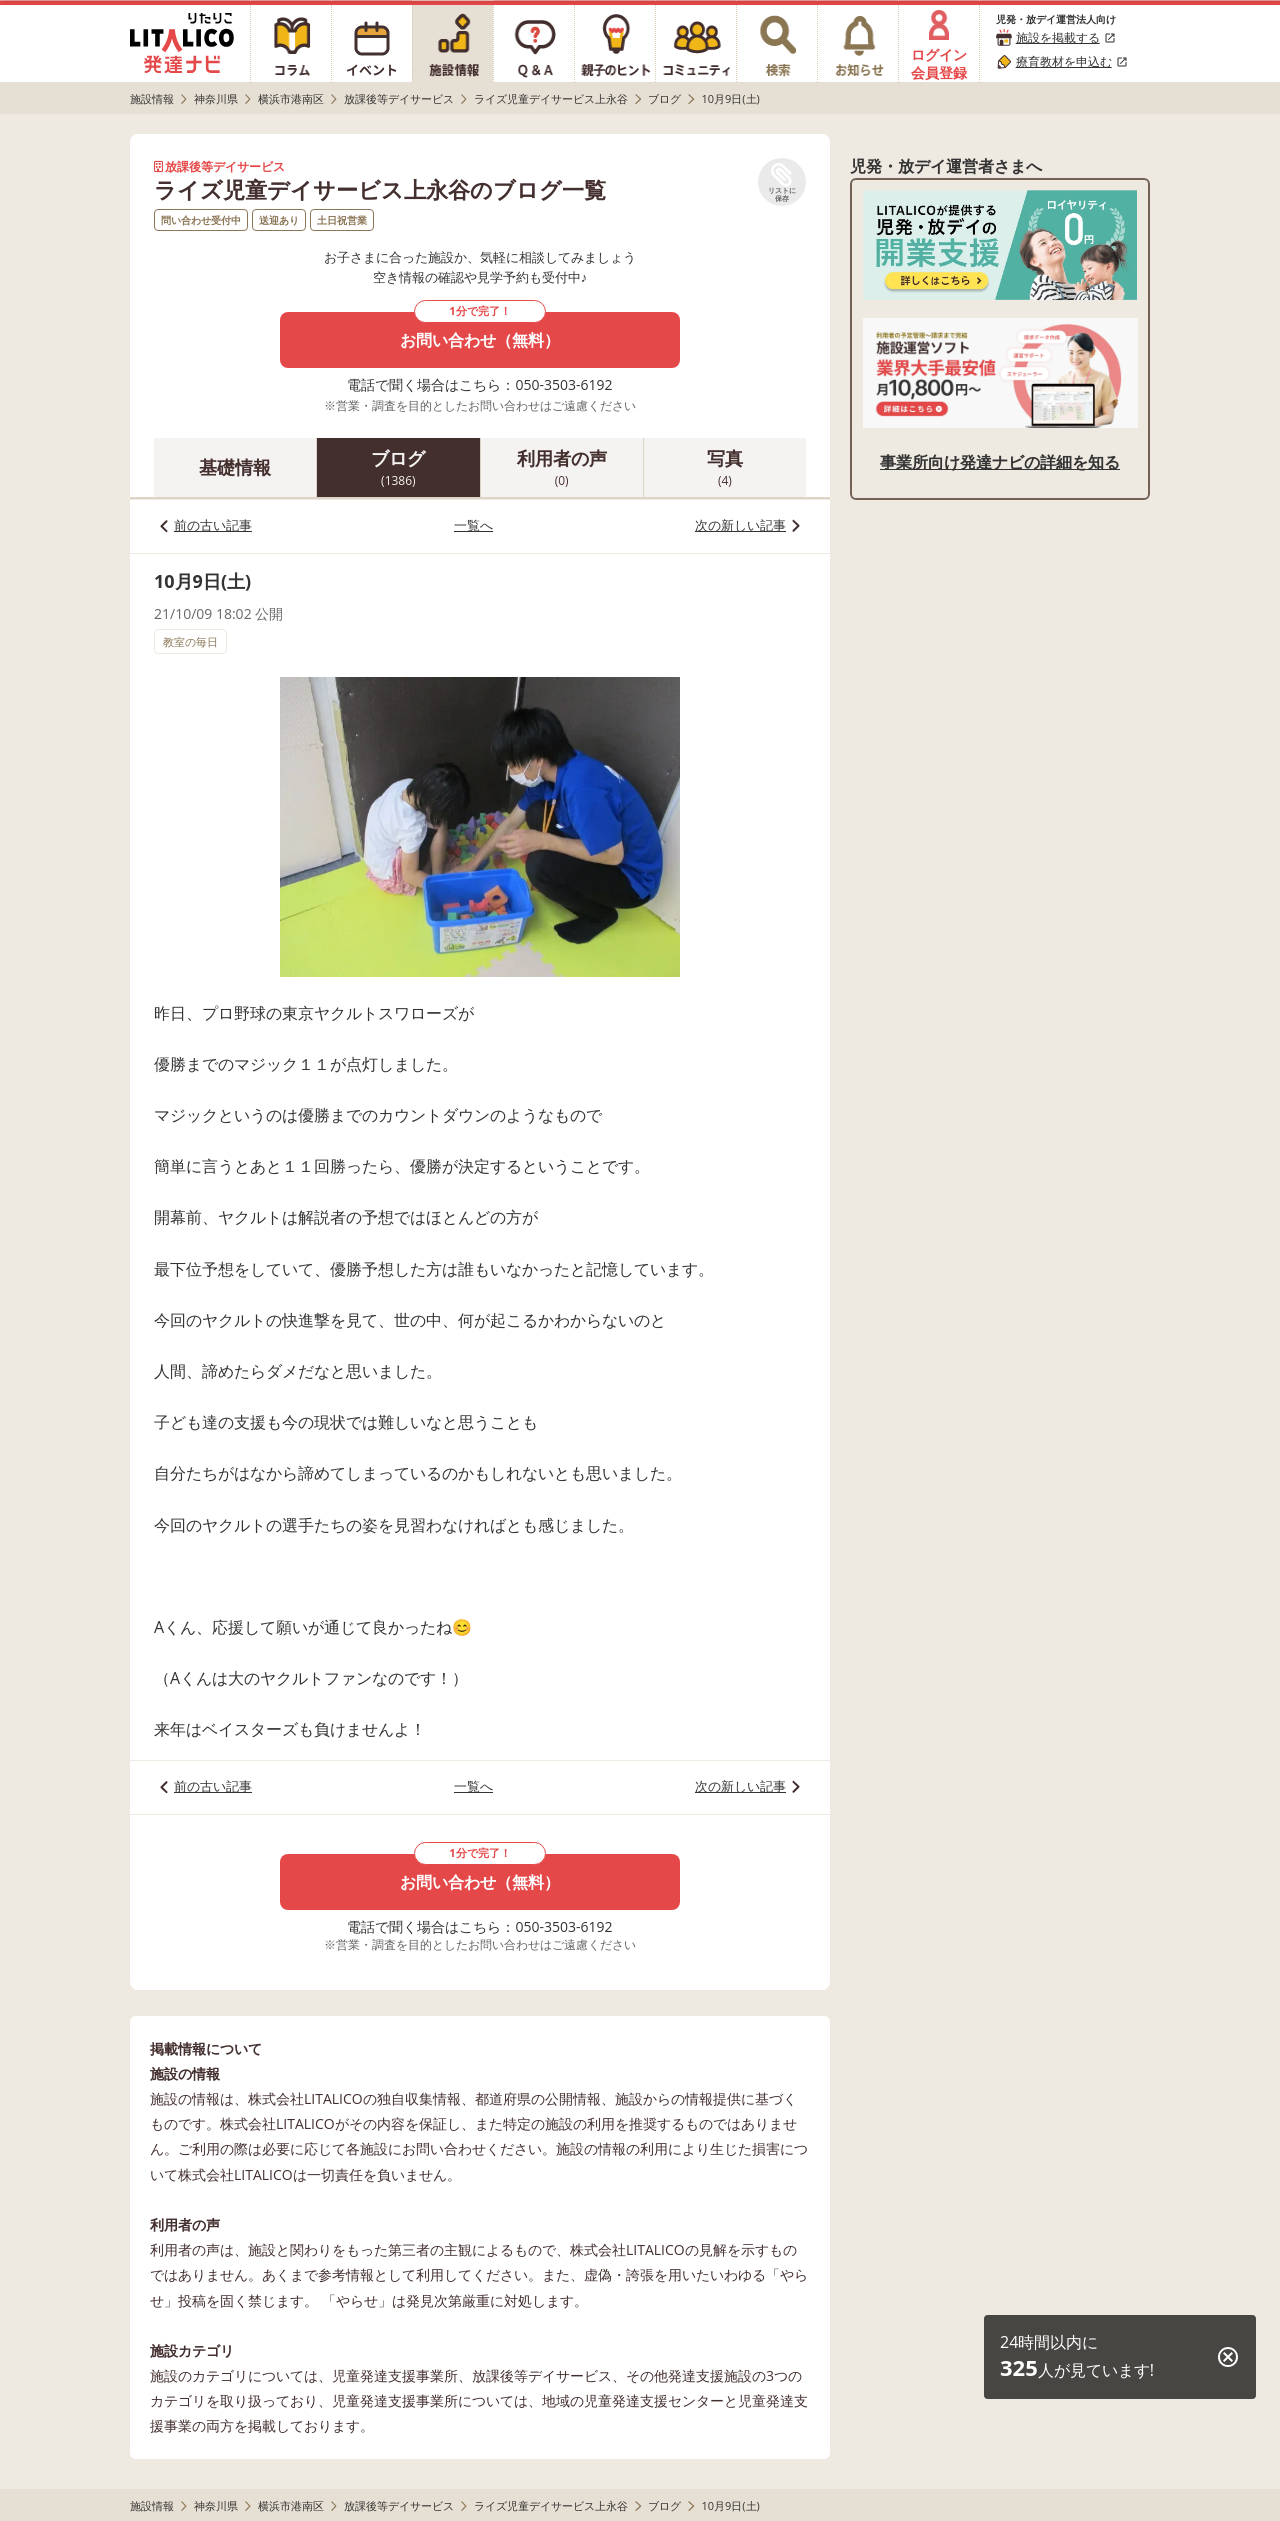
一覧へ (473, 525)
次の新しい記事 (740, 525)
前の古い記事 (213, 525)
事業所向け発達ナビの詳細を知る (1000, 462)
